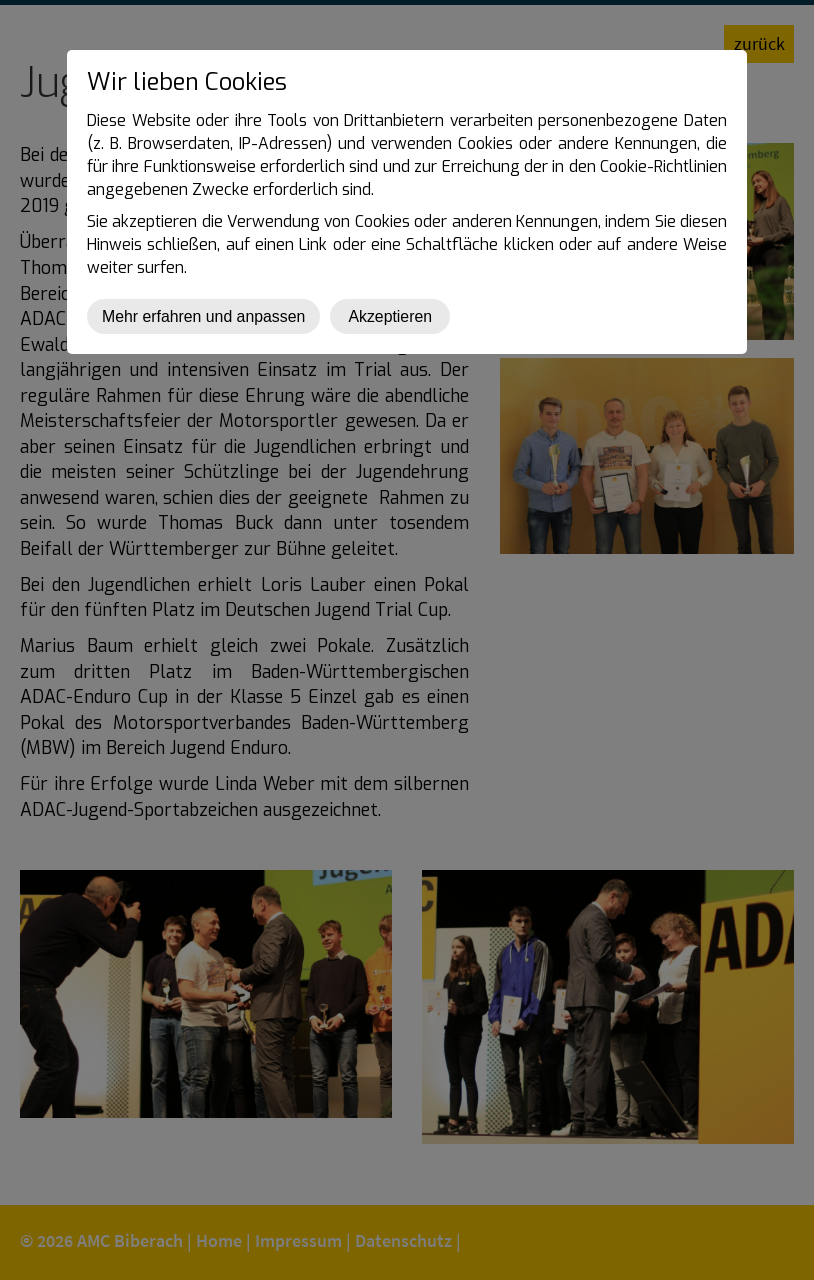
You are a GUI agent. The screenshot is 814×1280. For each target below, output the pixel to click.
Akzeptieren (390, 316)
